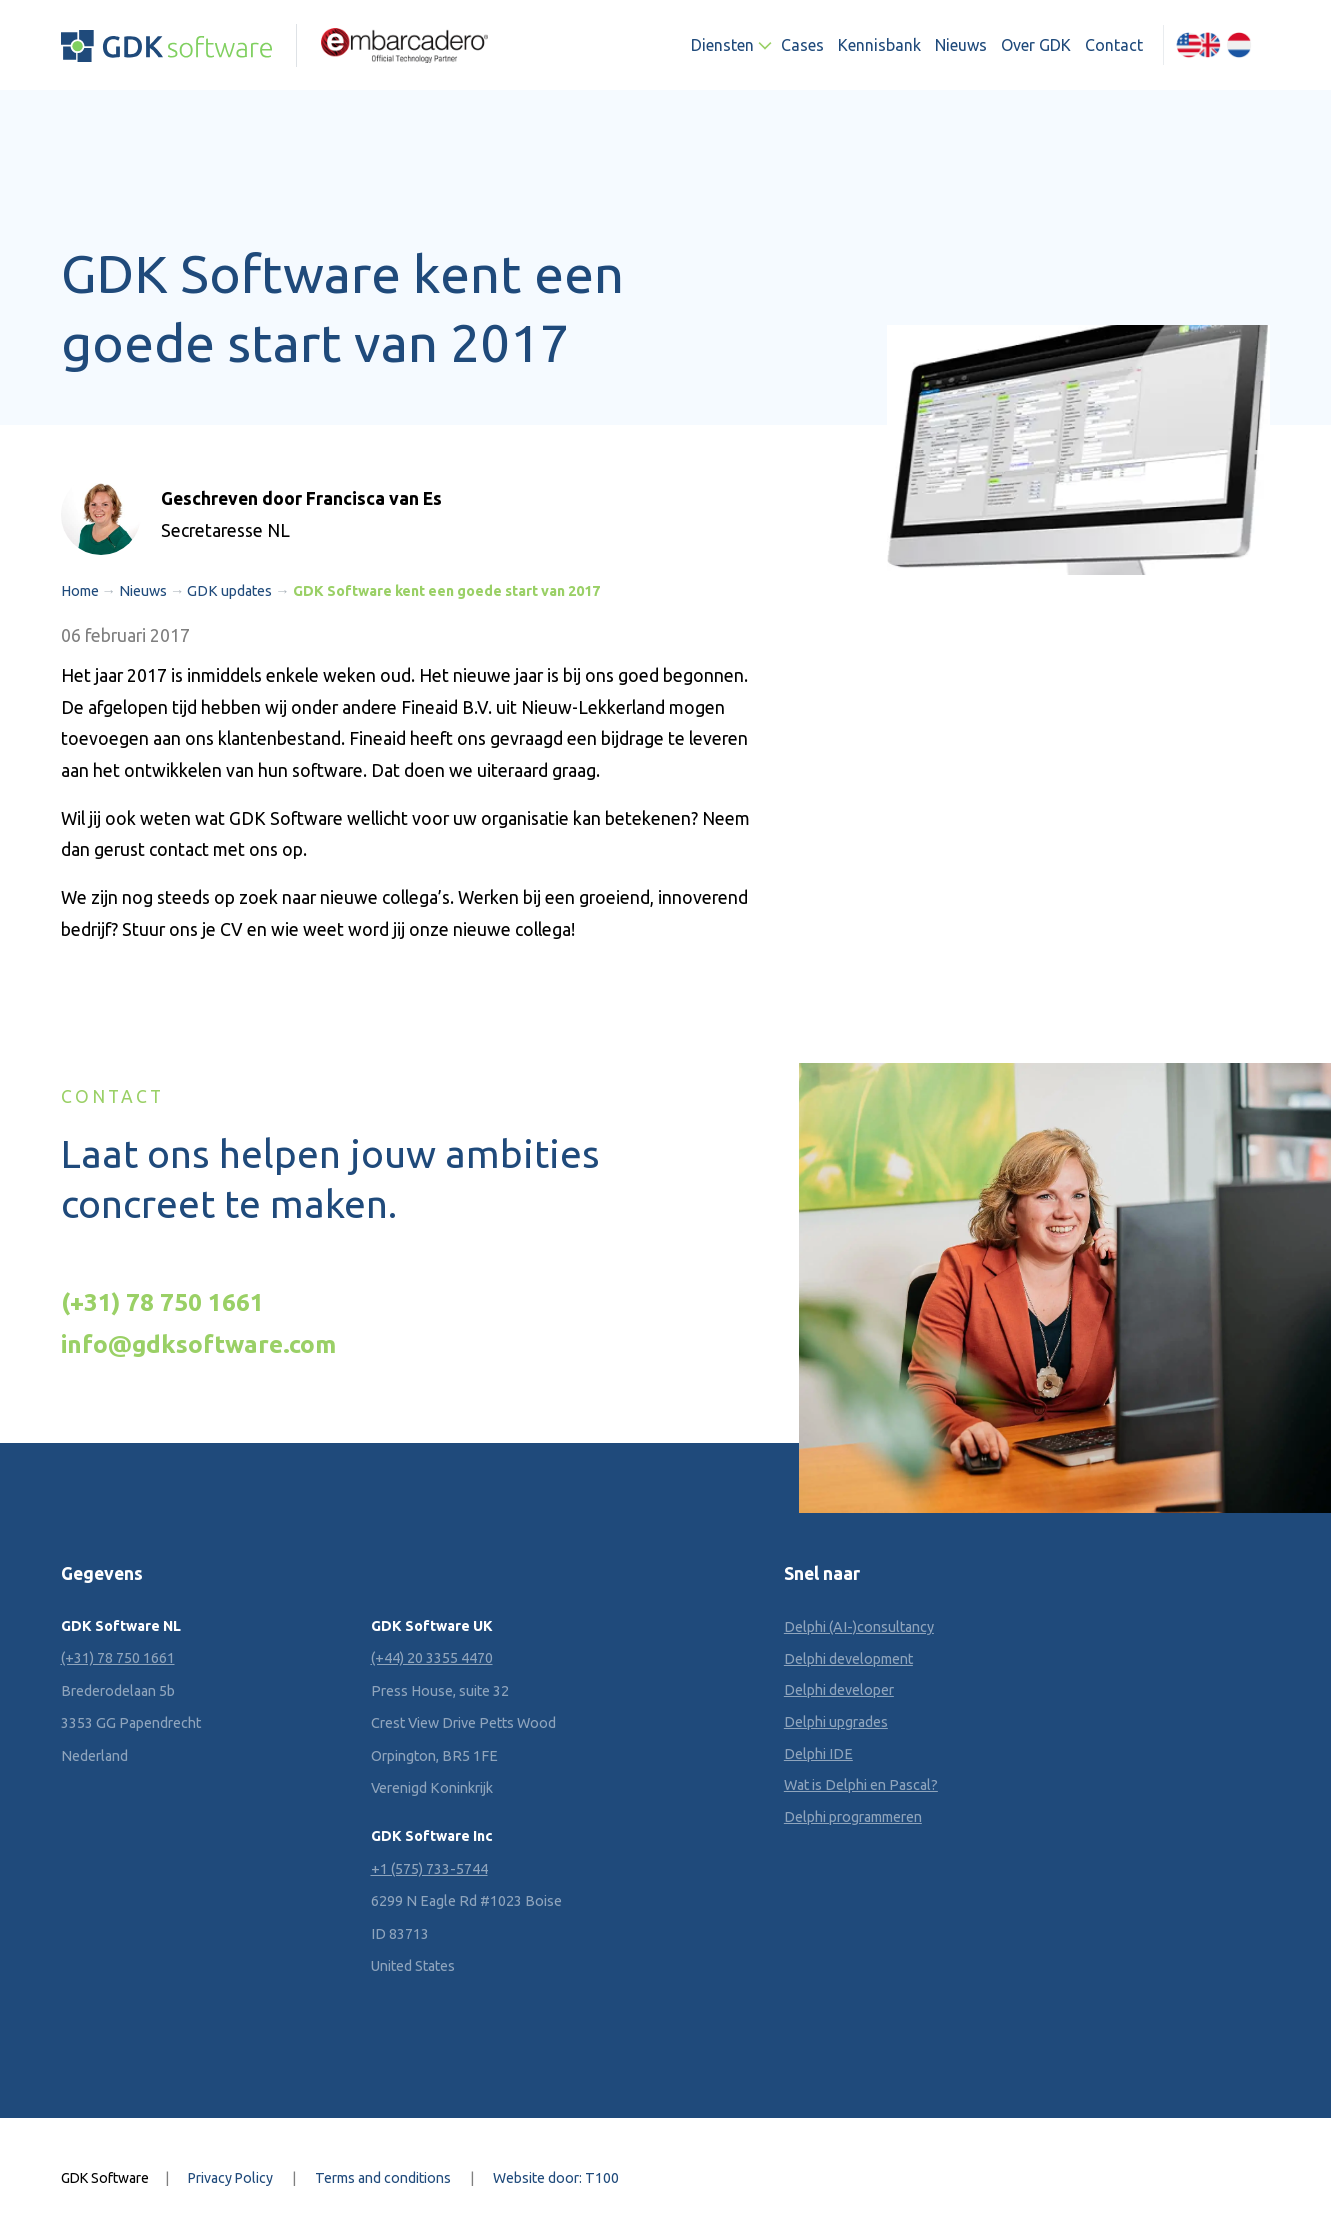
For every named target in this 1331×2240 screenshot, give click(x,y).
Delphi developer (839, 1690)
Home (80, 591)
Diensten (722, 45)
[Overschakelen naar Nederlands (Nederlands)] (1240, 45)
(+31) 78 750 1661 (162, 1302)
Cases (802, 45)
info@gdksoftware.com (198, 1344)
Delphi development (848, 1659)
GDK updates (229, 591)
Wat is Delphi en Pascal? (861, 1785)
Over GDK (1036, 45)
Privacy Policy (230, 2178)
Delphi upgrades (836, 1722)
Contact (1114, 45)
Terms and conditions (383, 2178)
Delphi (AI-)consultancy (859, 1627)
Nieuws (961, 45)
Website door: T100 (556, 2178)
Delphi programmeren (853, 1817)
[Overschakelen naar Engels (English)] (1199, 45)
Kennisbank (879, 45)
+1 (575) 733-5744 (429, 1869)
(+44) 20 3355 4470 (432, 1658)
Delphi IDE (818, 1754)
